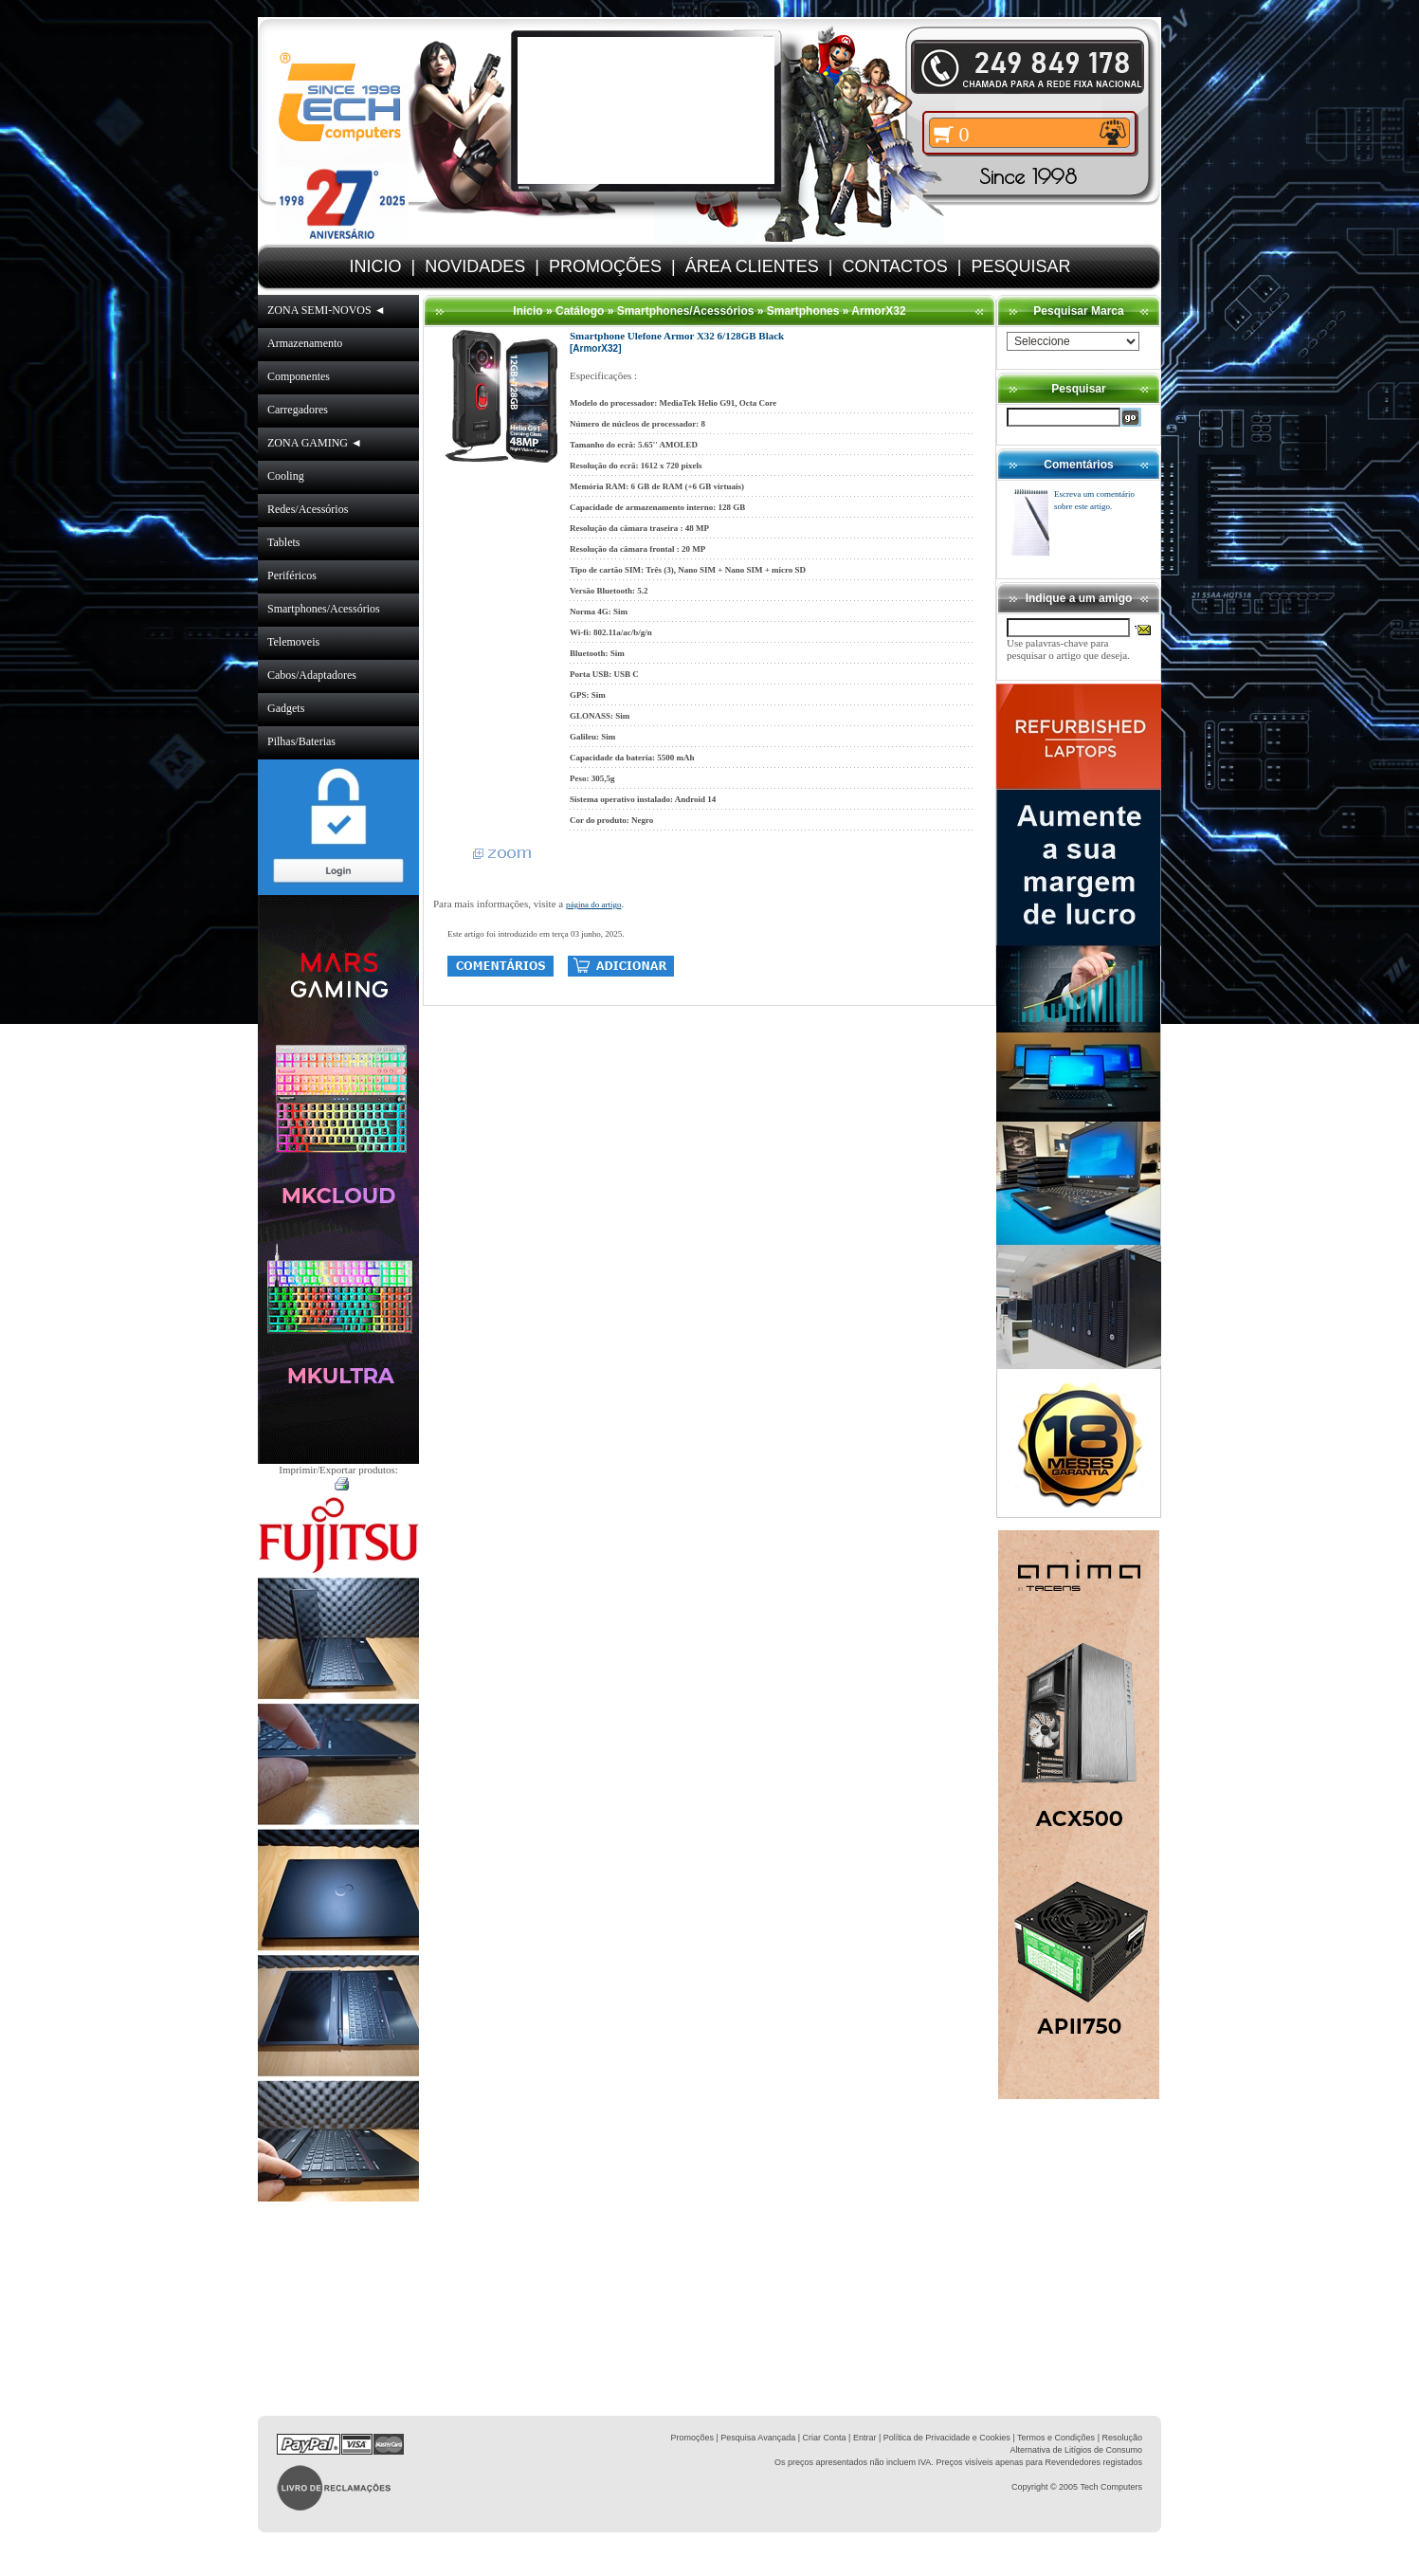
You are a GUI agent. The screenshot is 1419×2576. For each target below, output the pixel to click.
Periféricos (292, 575)
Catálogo (579, 311)
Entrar (865, 2437)
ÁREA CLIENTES (752, 266)
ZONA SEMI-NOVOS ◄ (326, 310)
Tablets (283, 542)
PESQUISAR (1020, 266)
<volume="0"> (646, 110)
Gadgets (285, 708)
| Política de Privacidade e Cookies (943, 2437)
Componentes (298, 376)
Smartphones (803, 311)
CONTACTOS (894, 266)
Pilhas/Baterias (301, 741)
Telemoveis (293, 642)
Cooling (285, 476)
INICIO (376, 266)
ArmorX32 (878, 311)
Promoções (692, 2437)
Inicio (527, 311)
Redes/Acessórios (307, 509)
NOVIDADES (475, 266)
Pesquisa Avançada (757, 2437)
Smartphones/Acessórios (323, 608)
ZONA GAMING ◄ (314, 442)
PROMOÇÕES (605, 266)
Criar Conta (824, 2437)
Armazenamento (304, 343)
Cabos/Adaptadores (311, 675)
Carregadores (297, 409)
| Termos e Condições (1053, 2437)
